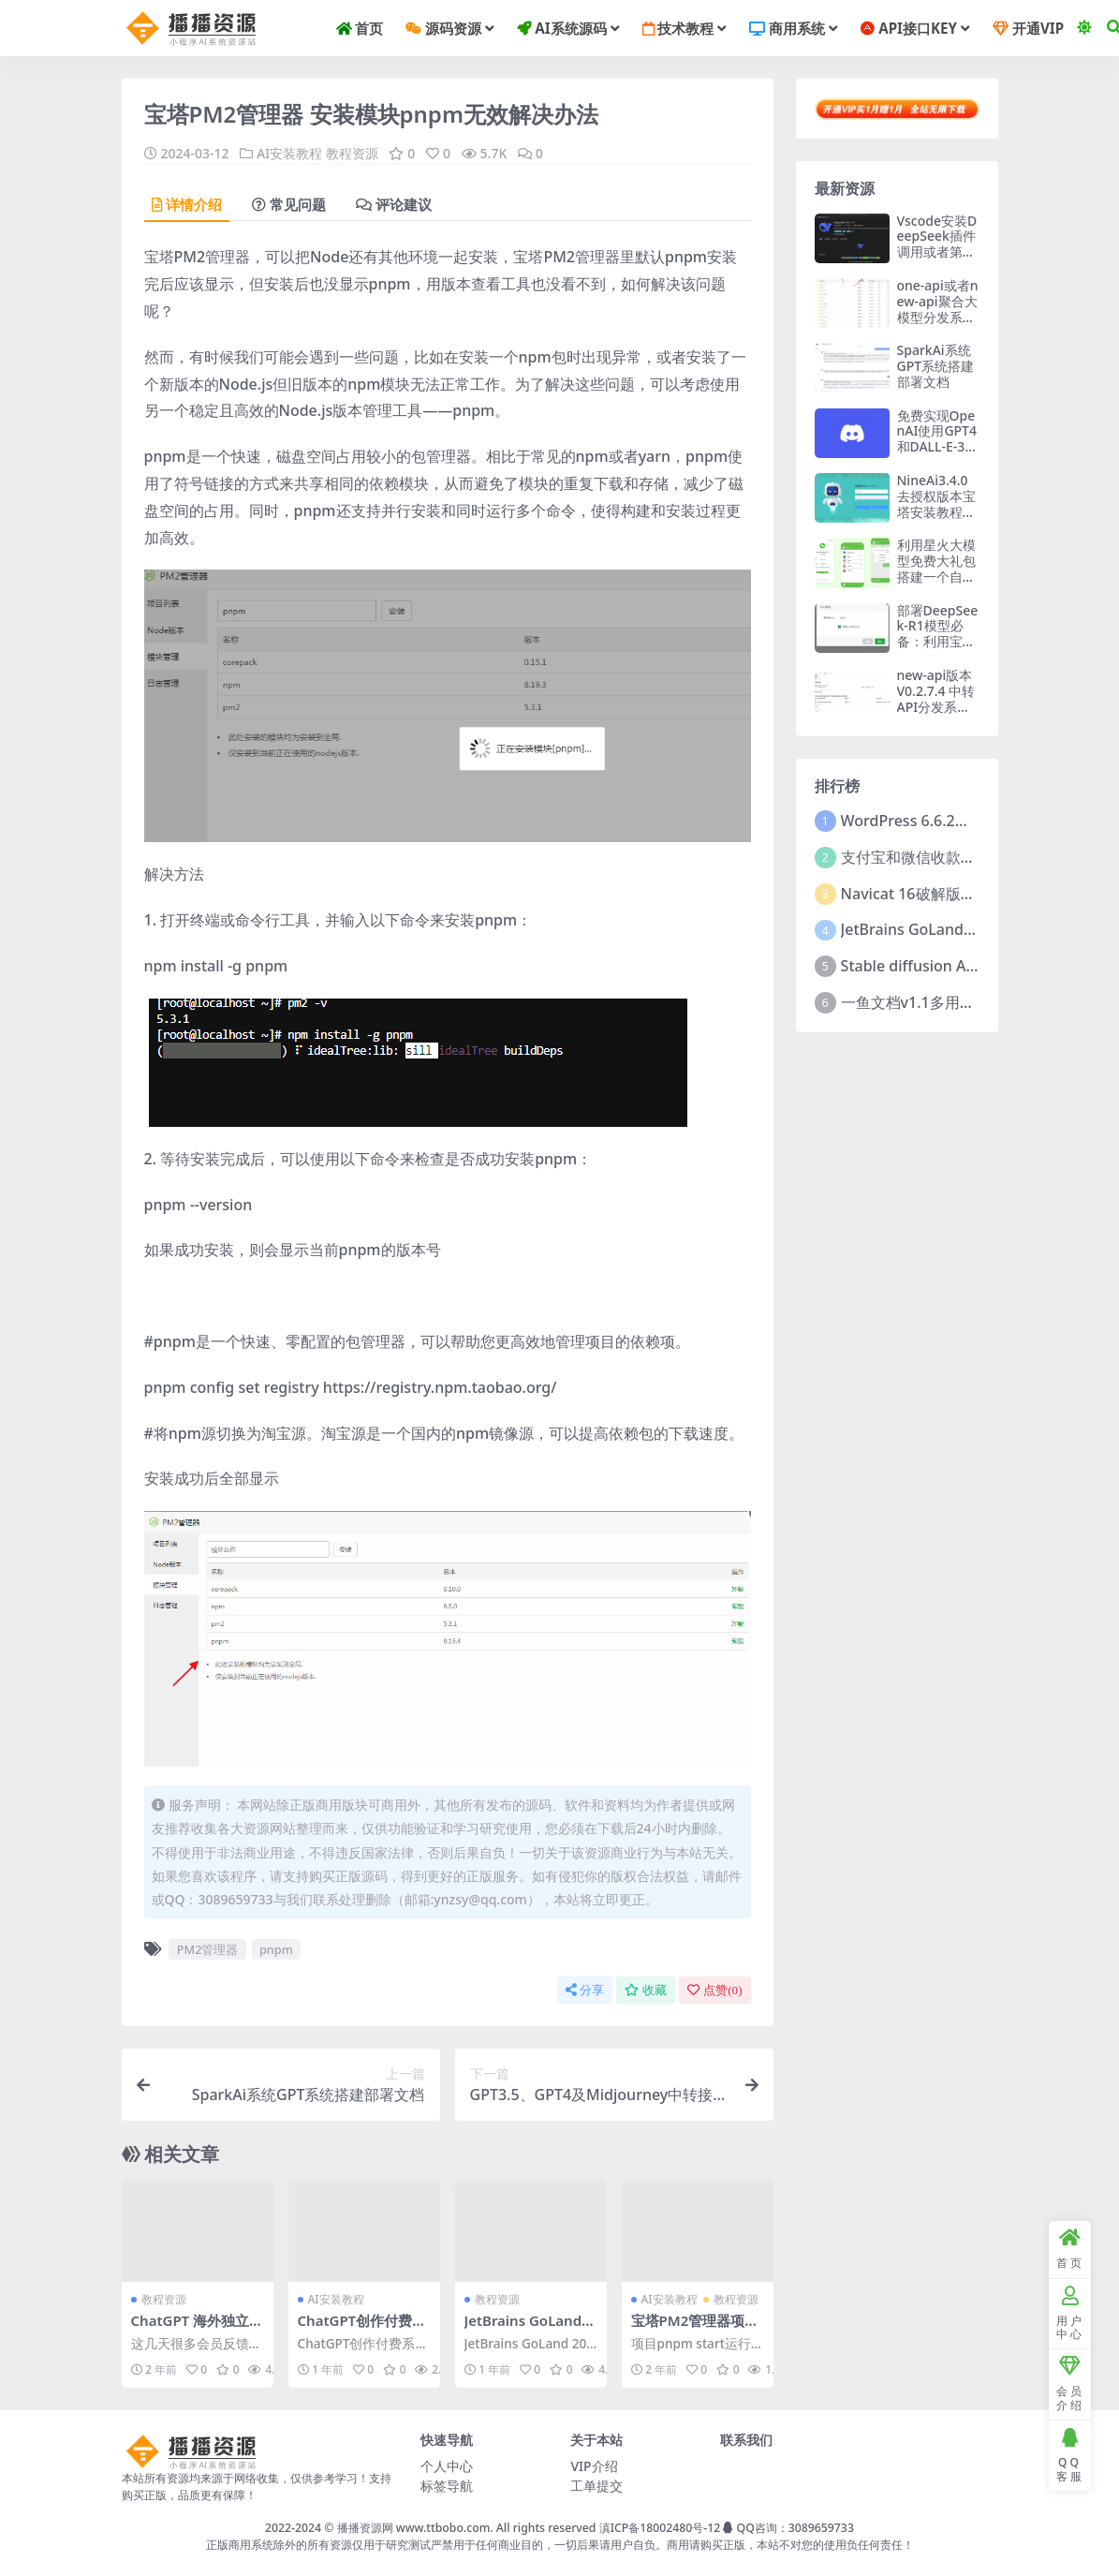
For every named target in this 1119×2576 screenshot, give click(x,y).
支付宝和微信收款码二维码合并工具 (961, 857)
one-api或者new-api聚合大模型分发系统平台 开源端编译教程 (938, 316)
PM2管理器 (208, 1948)
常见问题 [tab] (289, 204)
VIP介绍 (593, 2465)
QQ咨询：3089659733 (788, 2527)
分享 (585, 1989)
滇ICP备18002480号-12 (660, 2527)
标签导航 (446, 2485)
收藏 (646, 1989)
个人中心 (446, 2465)
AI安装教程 (289, 153)
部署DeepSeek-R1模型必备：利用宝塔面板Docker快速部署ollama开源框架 (938, 649)
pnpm (276, 1948)
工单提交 (596, 2485)
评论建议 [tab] (394, 204)
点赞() (714, 1989)
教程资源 (352, 153)
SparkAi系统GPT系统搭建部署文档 (936, 366)
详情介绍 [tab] (187, 204)
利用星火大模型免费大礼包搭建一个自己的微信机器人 (936, 568)
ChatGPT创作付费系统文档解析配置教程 (362, 2329)
